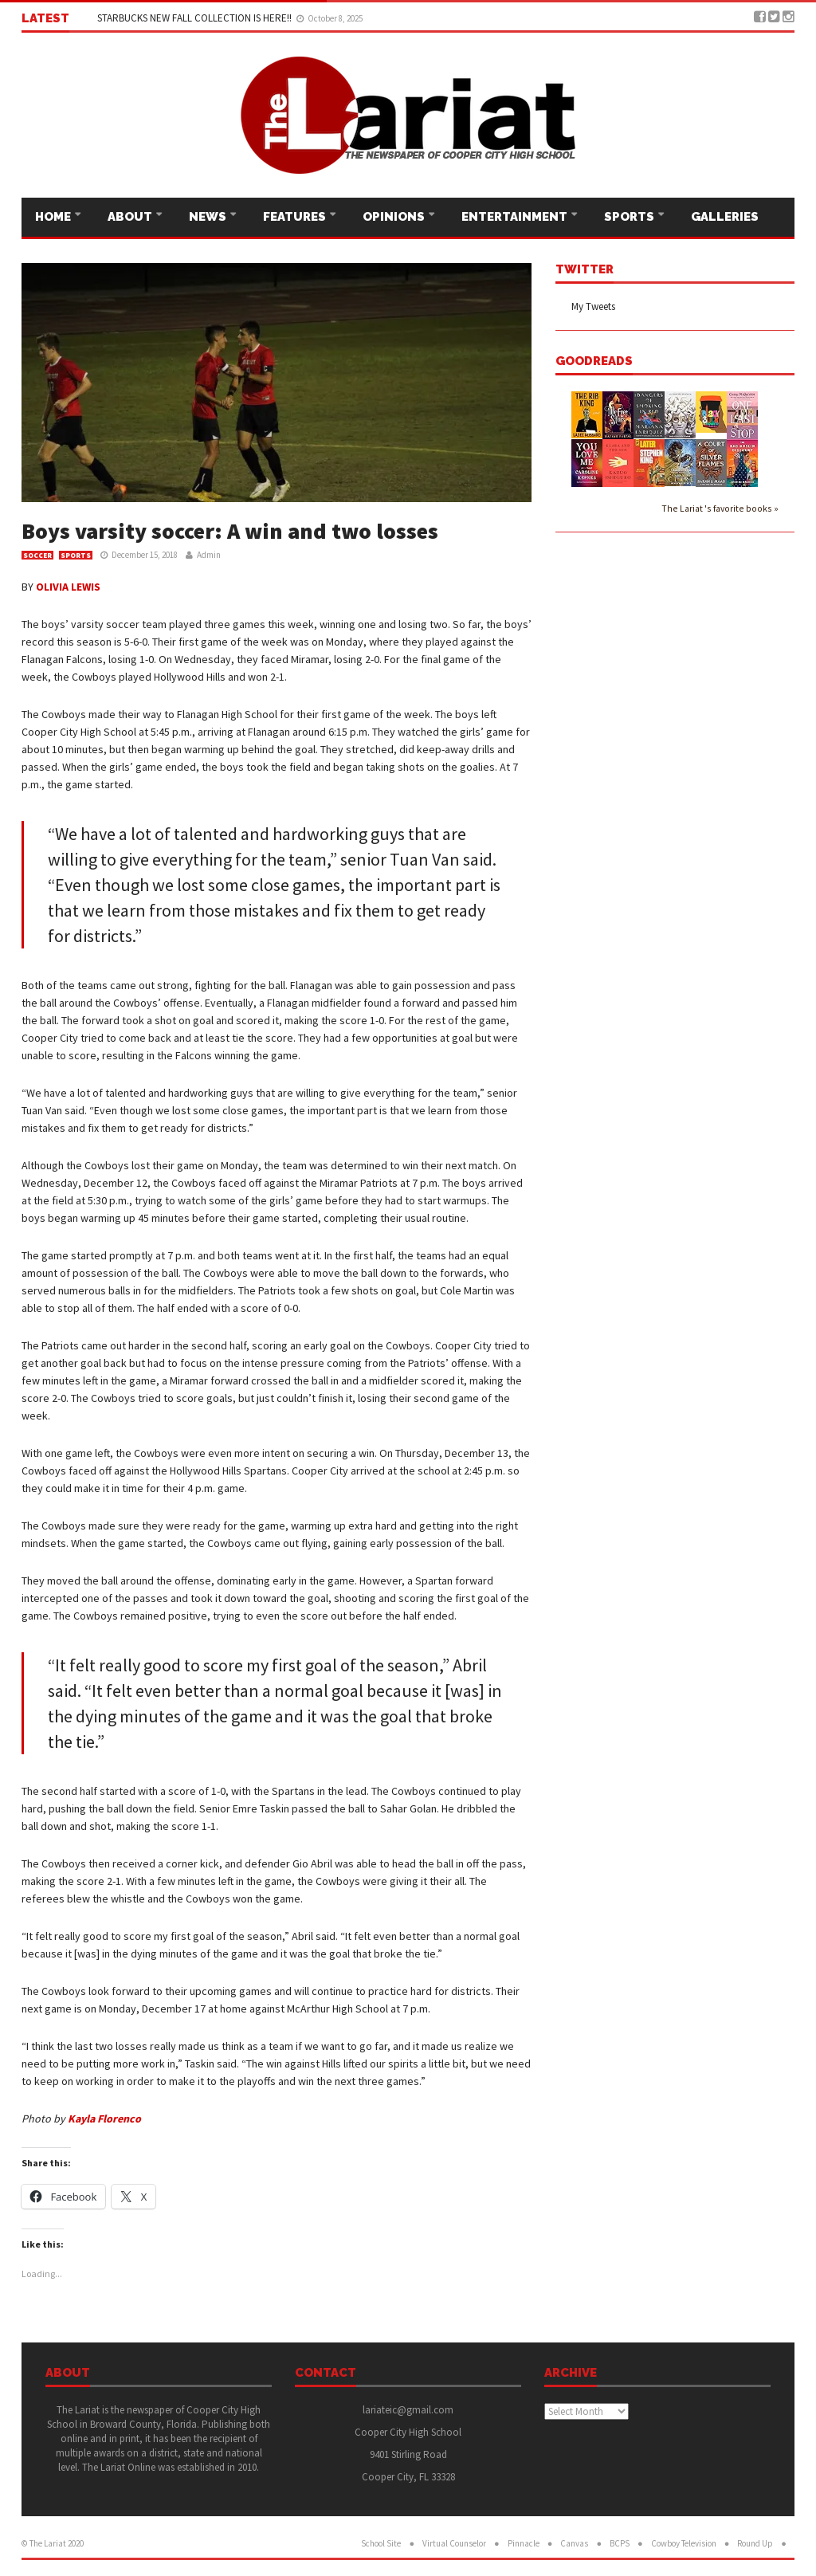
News (209, 217)
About (131, 217)
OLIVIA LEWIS (68, 586)
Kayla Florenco (104, 2118)
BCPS (620, 2543)
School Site (381, 2543)
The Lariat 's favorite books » (720, 508)
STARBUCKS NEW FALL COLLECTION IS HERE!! (195, 18)
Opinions (395, 217)
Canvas (574, 2543)
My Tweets (593, 306)
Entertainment (515, 217)
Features (295, 217)
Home (54, 217)
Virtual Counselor (454, 2543)
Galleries (725, 217)
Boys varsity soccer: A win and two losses (230, 530)
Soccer (37, 555)
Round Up (755, 2543)
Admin (209, 554)
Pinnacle (523, 2543)
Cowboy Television (683, 2543)
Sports (630, 217)
